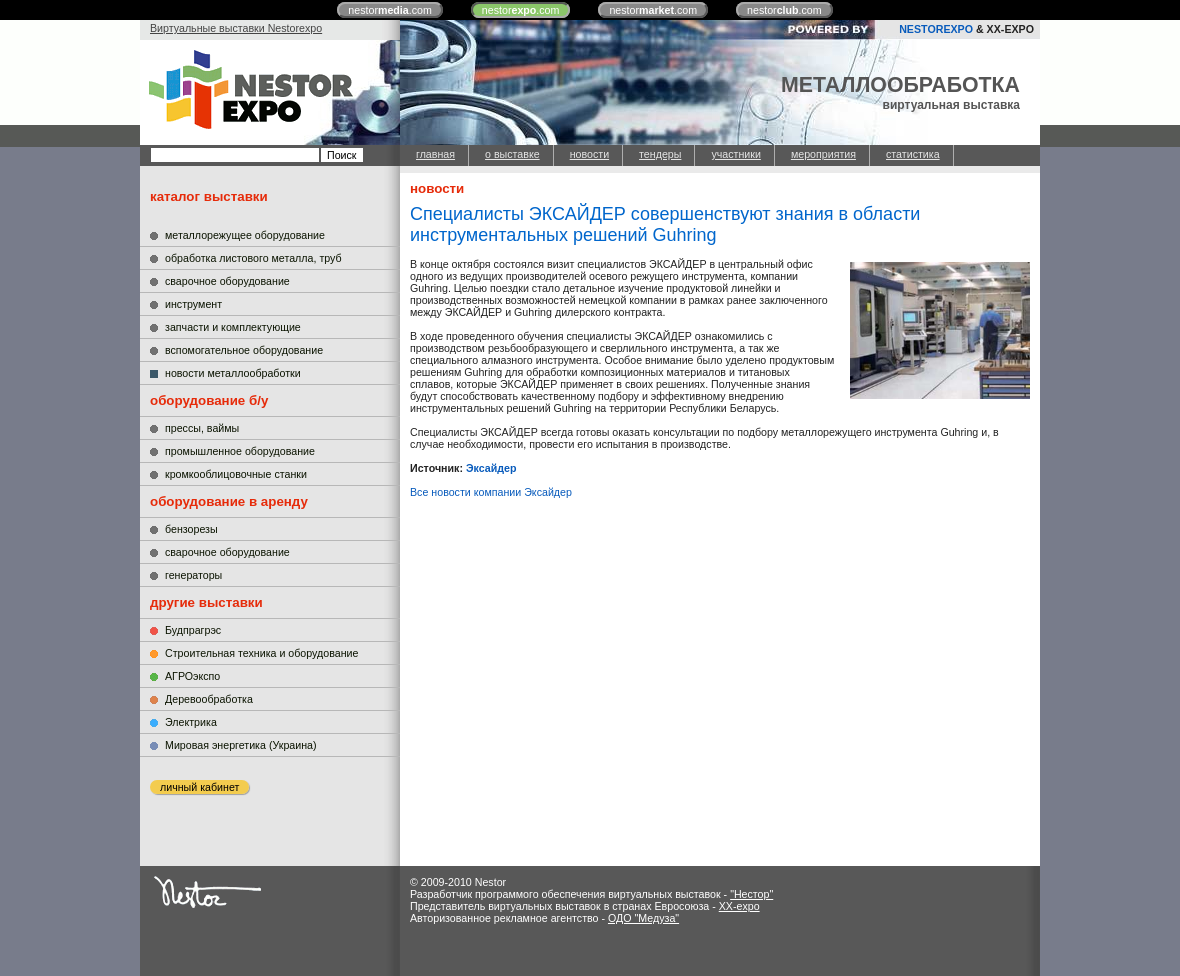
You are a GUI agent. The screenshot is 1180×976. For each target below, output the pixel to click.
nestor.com (390, 10)
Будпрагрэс (193, 630)
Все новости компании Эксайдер (491, 492)
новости (589, 154)
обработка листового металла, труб (253, 258)
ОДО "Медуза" (643, 918)
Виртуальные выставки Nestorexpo (236, 28)
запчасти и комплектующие (233, 327)
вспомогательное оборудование (244, 350)
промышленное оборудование (240, 451)
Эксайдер (491, 468)
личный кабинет (199, 787)
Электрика (191, 722)
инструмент (193, 304)
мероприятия (823, 154)
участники (735, 154)
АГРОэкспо (192, 676)
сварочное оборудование (227, 281)
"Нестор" (751, 894)
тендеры (660, 154)
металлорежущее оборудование (245, 235)
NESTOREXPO (936, 29)
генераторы (193, 575)
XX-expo (739, 906)
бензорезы (191, 529)
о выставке (512, 154)
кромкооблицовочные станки (236, 474)
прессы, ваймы (202, 428)
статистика (913, 154)
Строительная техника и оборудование (261, 653)
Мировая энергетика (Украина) (241, 745)
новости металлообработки (233, 373)
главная (435, 154)
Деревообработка (209, 699)
